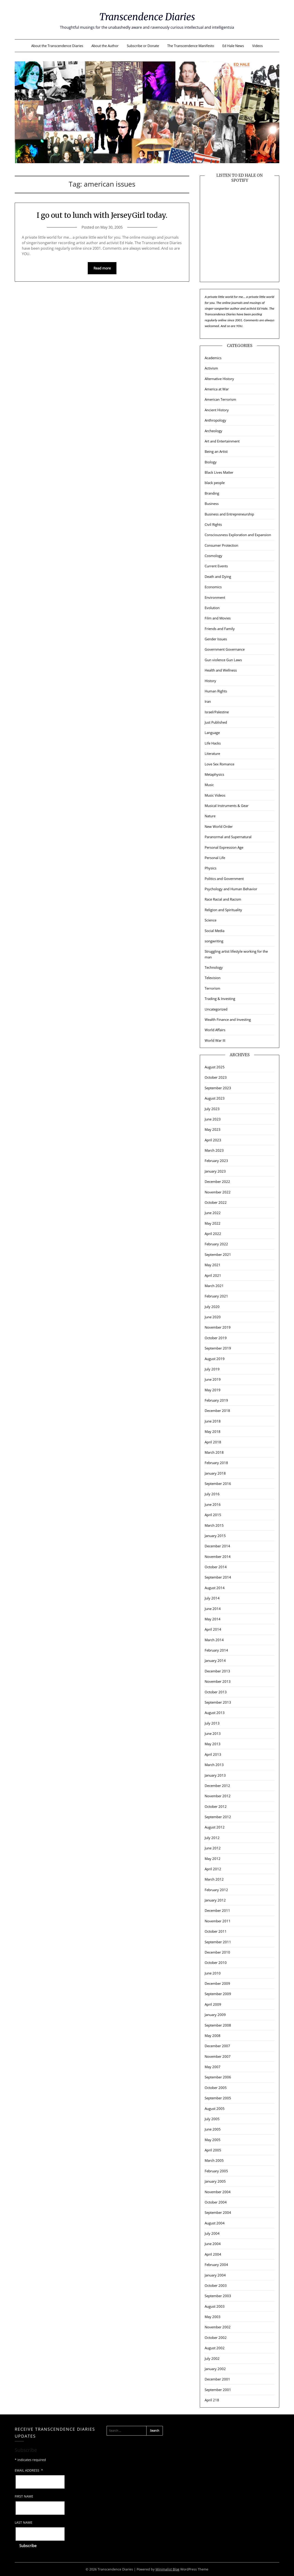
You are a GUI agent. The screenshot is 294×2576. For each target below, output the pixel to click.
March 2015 (214, 1525)
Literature (212, 753)
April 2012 (213, 1869)
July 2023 (212, 1108)
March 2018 (214, 1452)
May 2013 (212, 1744)
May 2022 (212, 1223)
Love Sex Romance (219, 764)
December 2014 (217, 1546)
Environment (215, 597)
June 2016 (213, 1504)
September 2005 (218, 2098)
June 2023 (213, 1119)
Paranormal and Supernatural (228, 836)
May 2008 (212, 2035)
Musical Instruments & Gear (227, 805)
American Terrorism (220, 399)
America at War (217, 389)
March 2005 (214, 2160)
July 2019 (212, 1369)
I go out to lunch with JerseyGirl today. (102, 215)
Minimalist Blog (167, 2569)
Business (212, 503)
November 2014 (218, 1556)
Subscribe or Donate (143, 45)
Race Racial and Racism (223, 899)
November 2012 (218, 1796)
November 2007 (218, 2056)
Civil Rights (213, 524)
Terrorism (212, 988)
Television (212, 977)
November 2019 (218, 1327)
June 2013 (213, 1733)
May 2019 (212, 1390)
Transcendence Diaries (147, 16)
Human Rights (216, 691)
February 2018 (216, 1462)
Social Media (214, 930)
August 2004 (215, 2223)
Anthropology (215, 420)
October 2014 (216, 1567)
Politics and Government (224, 878)
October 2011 (216, 1931)
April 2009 (213, 2004)
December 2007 (217, 2046)
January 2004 (215, 2275)
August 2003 (215, 2306)
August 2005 (215, 2108)
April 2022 (213, 1233)
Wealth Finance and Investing (228, 1019)
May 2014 (212, 1619)
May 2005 (212, 2139)
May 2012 (212, 1858)
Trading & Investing (220, 998)
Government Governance (225, 649)
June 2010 (213, 1973)
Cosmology (213, 555)
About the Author (105, 45)
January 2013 (215, 1775)
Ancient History (217, 410)
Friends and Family (220, 628)
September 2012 (218, 1816)
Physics (210, 868)
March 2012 (214, 1879)
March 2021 (214, 1285)
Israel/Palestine (217, 712)
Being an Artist (216, 451)
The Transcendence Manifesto (190, 45)
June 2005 (213, 2129)
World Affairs (215, 1030)
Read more (102, 268)
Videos (257, 45)
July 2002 (212, 2358)
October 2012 (216, 1806)
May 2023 (212, 1129)
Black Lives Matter (219, 472)
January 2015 (215, 1535)
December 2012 (217, 1785)
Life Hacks (213, 743)
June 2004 (213, 2243)
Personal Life (215, 857)
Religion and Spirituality (223, 909)
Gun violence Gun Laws (223, 660)
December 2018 (217, 1410)
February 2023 (216, 1160)
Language (212, 732)
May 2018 (212, 1431)
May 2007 (212, 2066)
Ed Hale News (233, 45)
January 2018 (215, 1473)
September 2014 (218, 1577)
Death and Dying (218, 576)
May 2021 (212, 1265)
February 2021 (216, 1296)
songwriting (214, 941)
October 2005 (216, 2087)
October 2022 (216, 1202)
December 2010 (217, 1952)
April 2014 (213, 1629)
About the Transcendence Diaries (57, 45)
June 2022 (213, 1212)
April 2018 (213, 1442)
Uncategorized (216, 1009)
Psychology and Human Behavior (231, 889)
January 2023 (215, 1171)
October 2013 (216, 1692)
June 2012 (213, 1848)
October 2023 (216, 1077)
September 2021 (218, 1254)
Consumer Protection (221, 545)
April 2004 (213, 2254)
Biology (211, 462)
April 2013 (213, 1754)
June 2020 (213, 1317)
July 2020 (212, 1306)
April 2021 (213, 1275)
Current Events (216, 566)
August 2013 (215, 1712)
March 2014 (214, 1640)
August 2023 (215, 1098)
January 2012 (215, 1900)
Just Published (216, 722)
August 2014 (215, 1587)
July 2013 (212, 1723)
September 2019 (218, 1348)
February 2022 (216, 1244)
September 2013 (218, 1702)
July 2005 (212, 2119)
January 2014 (215, 1660)
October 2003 (216, 2285)
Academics (213, 358)
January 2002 (215, 2368)
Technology (214, 967)
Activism (211, 368)
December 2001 (217, 2379)
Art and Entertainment (222, 441)
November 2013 (218, 1681)
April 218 (212, 2400)
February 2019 (216, 1400)
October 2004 (216, 2202)
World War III (215, 1040)
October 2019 (216, 1338)
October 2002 (216, 2337)
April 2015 (213, 1514)
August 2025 (215, 1067)
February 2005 (216, 2171)
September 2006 (218, 2077)
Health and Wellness (221, 670)
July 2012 (212, 1837)
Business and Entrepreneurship (229, 514)
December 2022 (217, 1181)
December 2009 (217, 1983)
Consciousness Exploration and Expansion (238, 534)
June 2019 (213, 1379)
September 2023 (218, 1088)
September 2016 (218, 1483)
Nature (210, 816)
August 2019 (215, 1358)
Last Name (23, 2522)
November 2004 (218, 2192)
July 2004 (212, 2233)
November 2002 (218, 2327)
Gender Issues (216, 639)
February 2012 (216, 1889)
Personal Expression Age (224, 847)
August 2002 (215, 2348)
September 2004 (218, 2212)
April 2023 (213, 1140)
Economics (213, 587)
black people (215, 482)
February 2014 (216, 1650)
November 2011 (218, 1921)
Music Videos (215, 795)
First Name (24, 2496)
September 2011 (218, 1942)
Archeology (213, 430)
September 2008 (218, 2025)
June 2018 (213, 1421)
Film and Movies (218, 618)
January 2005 (215, 2181)
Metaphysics (214, 774)
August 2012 (215, 1827)
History (210, 680)
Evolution (212, 607)
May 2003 (212, 2316)
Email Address (29, 2470)
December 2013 (217, 1671)
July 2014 (212, 1598)
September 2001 (218, 2389)
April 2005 (213, 2150)
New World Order (219, 826)
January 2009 (215, 2014)
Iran (208, 701)
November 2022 (218, 1192)
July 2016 (212, 1494)
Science (210, 920)
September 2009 (218, 1993)
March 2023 (214, 1150)
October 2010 (216, 1962)
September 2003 (218, 2295)
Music (209, 784)
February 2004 (216, 2264)
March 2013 (214, 1764)
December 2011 (217, 1910)
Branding (212, 493)
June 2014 (213, 1608)
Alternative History (219, 378)
